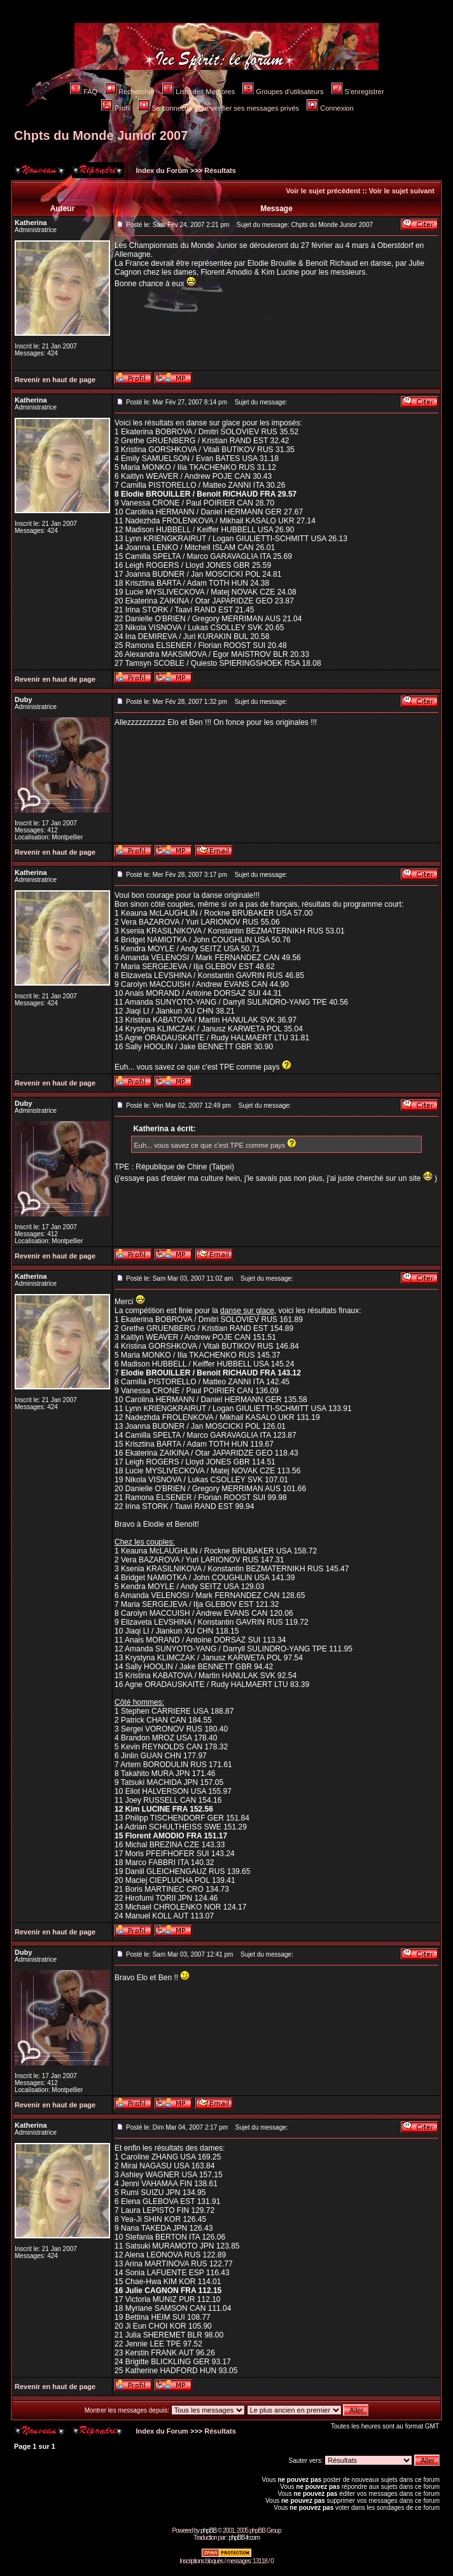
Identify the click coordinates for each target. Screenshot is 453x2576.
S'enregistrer (357, 91)
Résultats (220, 170)
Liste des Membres (198, 91)
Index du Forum (161, 170)
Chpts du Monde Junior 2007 (101, 135)
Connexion (330, 108)
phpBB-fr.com (244, 2537)
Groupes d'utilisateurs (282, 91)
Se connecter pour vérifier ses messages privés (218, 108)
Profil (115, 108)
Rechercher (130, 91)
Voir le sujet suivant (402, 191)
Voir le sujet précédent (323, 191)
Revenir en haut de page (55, 379)
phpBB (208, 2530)
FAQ (83, 91)
